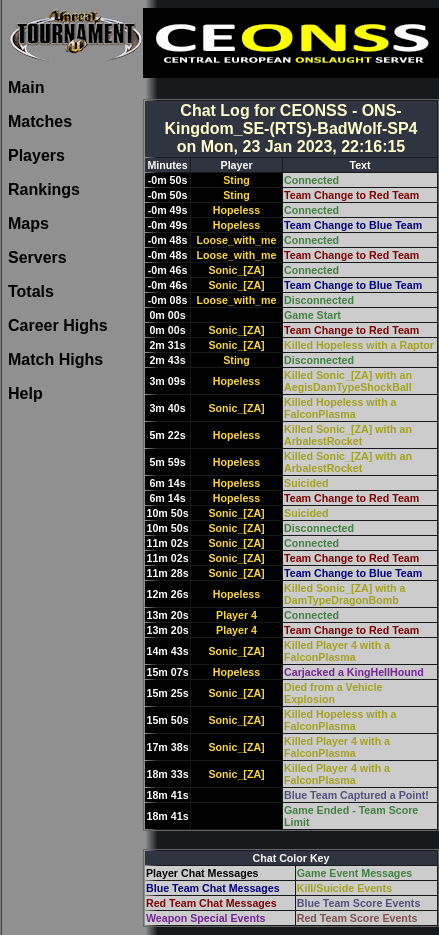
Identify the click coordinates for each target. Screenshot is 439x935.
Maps (28, 223)
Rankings (44, 189)
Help (25, 393)
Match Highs (55, 359)
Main (26, 87)
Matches (40, 121)
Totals (31, 291)
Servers (37, 257)
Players (36, 155)
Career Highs (58, 325)
